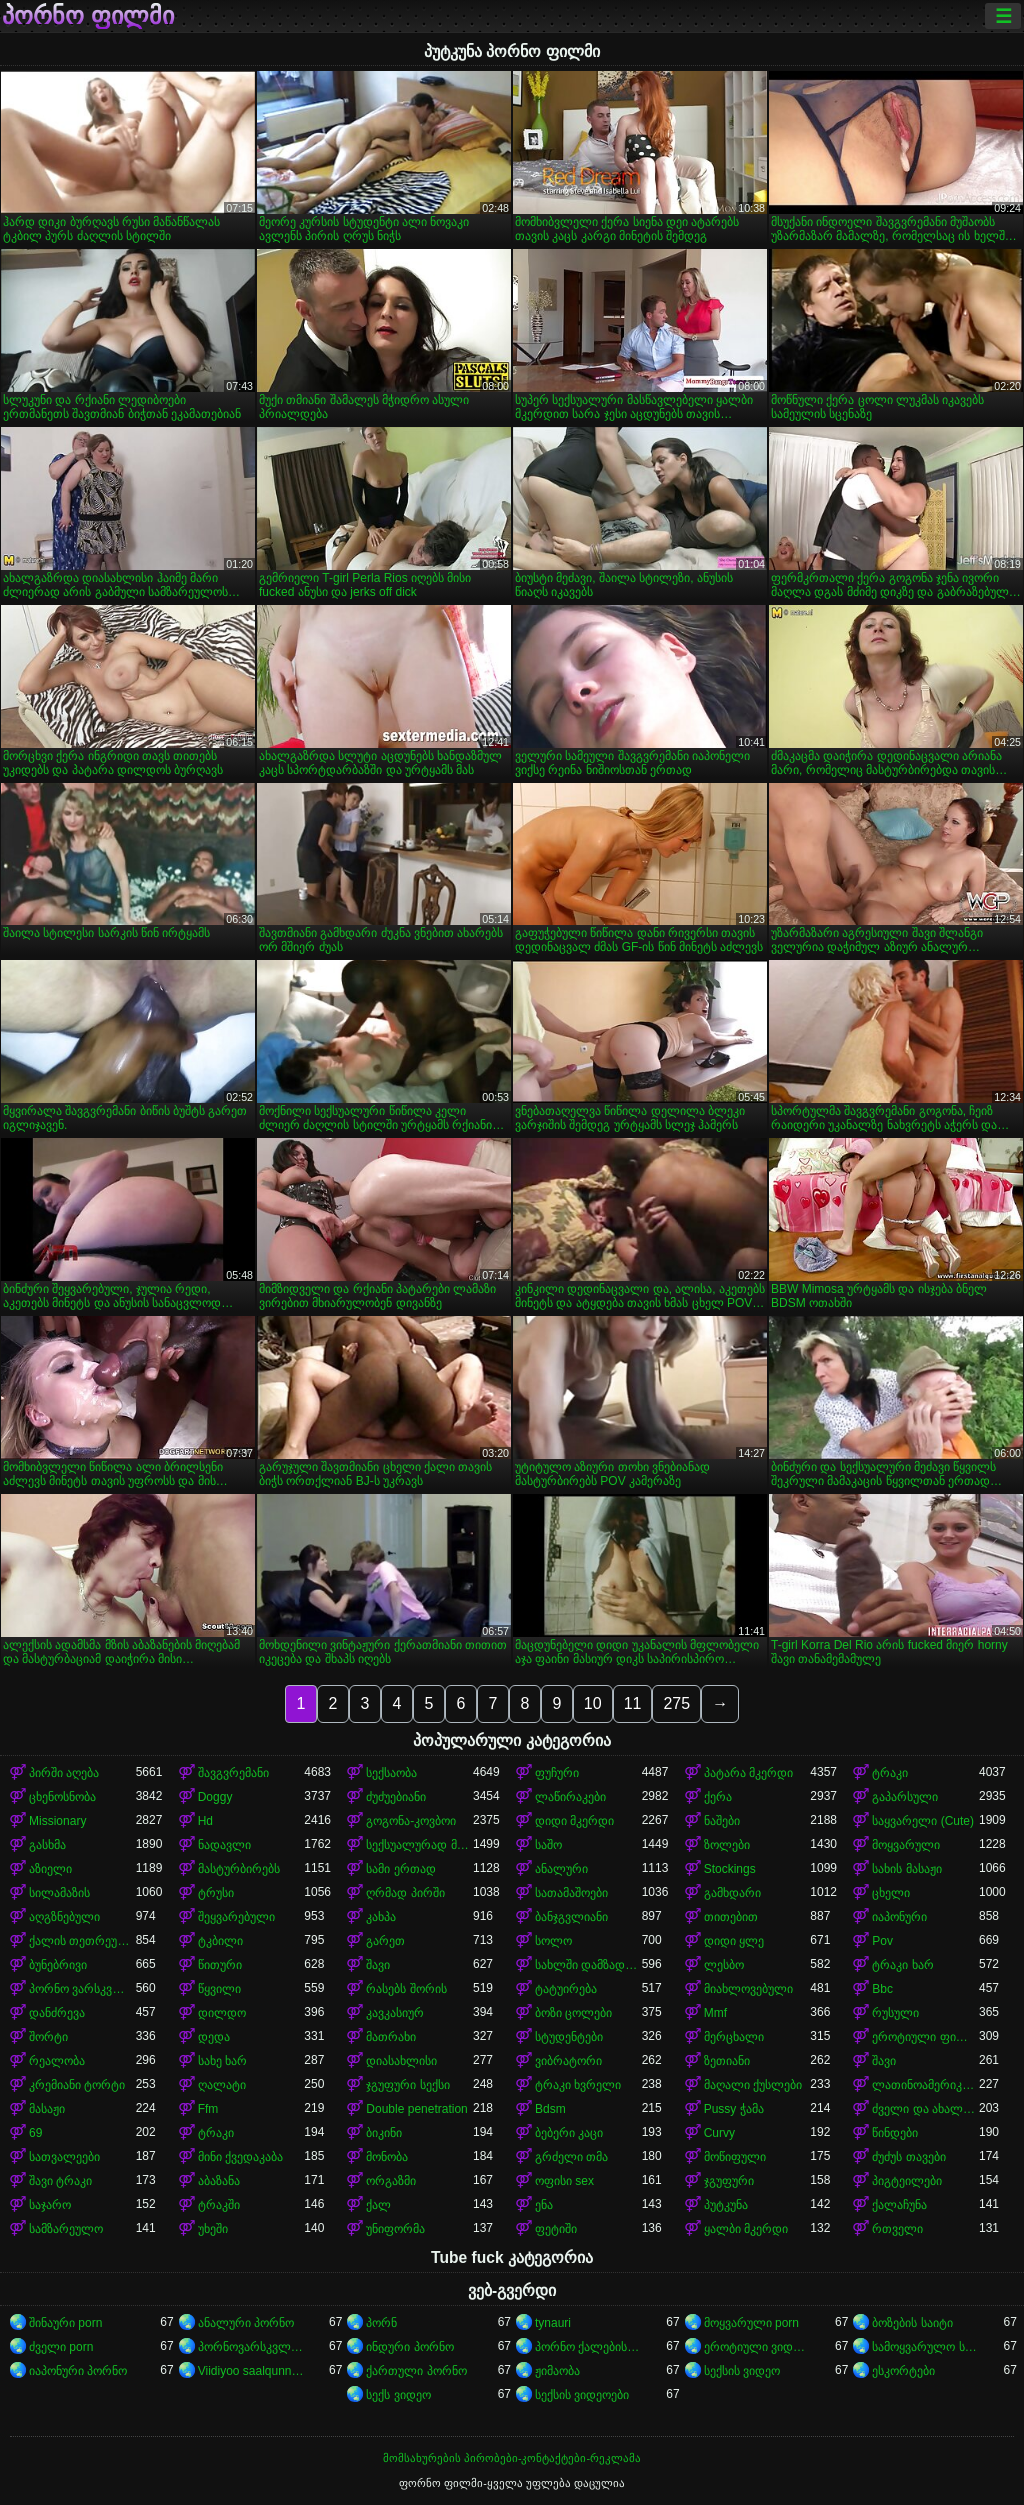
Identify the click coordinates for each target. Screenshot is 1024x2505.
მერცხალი (734, 2037)
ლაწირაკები (570, 1797)
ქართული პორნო (416, 2371)
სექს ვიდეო (398, 2395)
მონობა (387, 2157)
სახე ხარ (222, 2061)
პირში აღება (64, 1773)
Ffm (208, 2109)
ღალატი (222, 2085)
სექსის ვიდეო (742, 2371)
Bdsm (550, 2109)
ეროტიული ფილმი (925, 2037)
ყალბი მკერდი (746, 2229)
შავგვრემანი (233, 1773)
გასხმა (47, 1845)
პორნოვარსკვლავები (251, 2347)
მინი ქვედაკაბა (240, 2157)
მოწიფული (735, 2157)
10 (593, 1703)
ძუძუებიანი (396, 1797)
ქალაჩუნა (899, 2205)
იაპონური (899, 1917)
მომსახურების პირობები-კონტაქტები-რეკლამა (512, 2458)
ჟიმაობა (557, 2371)
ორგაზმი (391, 2181)
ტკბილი (220, 1941)
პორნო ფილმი (88, 16)
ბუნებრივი (58, 1965)
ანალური (561, 1869)
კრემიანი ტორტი (77, 2085)
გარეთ (385, 1941)
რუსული (895, 2013)
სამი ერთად (400, 1869)
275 (676, 1703)
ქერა (718, 1797)
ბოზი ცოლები (573, 2013)
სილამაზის (59, 1893)
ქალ (378, 2205)
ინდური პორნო (409, 2347)
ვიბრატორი (568, 2061)
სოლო (553, 1941)
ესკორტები (903, 2371)
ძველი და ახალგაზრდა (925, 2109)
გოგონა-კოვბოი (411, 1821)
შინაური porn (65, 2323)
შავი (378, 1965)
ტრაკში (219, 2205)
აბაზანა (219, 2181)
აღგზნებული (64, 1917)
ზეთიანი (727, 2061)
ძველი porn (61, 2347)
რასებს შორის (406, 1989)
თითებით (731, 1917)
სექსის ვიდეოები (582, 2395)
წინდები (895, 2133)
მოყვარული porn (751, 2323)
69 (35, 2133)
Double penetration (416, 2109)
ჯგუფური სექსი (407, 2085)
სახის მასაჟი (906, 1869)
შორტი (48, 2037)
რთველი (897, 2229)
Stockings (730, 1869)
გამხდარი (732, 1893)
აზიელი (50, 1869)
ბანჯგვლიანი (571, 1917)
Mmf (715, 2013)
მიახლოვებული (748, 1989)
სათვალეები (64, 2157)
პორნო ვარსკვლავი (82, 1989)
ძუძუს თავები (908, 2157)
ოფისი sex (564, 2181)
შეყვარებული (236, 1917)
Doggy (215, 1797)
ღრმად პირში (405, 1893)
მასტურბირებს (239, 1869)
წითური (220, 1965)
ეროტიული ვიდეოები (757, 2347)
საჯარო (50, 2205)
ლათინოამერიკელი (925, 2085)
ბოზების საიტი (912, 2323)
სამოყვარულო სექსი (925, 2347)
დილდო (222, 2013)
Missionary (57, 1821)
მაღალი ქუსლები (753, 2085)
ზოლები (727, 1845)
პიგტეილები (907, 2181)
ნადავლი (224, 1845)
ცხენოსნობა (62, 1797)
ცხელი (891, 1893)
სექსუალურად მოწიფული (419, 1845)
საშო (548, 1845)
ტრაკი (890, 1773)
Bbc (882, 1989)
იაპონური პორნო (78, 2371)
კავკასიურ (395, 2013)
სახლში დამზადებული (588, 1965)
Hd (205, 1821)
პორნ (381, 2323)
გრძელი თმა (571, 2157)
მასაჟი (47, 2109)
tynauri (553, 2323)
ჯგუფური (729, 2181)
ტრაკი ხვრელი (578, 2085)
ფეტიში (556, 2229)
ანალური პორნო (246, 2323)
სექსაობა (391, 1773)
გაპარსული (905, 1797)
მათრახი (391, 2037)
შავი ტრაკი (60, 2181)
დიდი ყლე (734, 1941)
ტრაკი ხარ (902, 1965)
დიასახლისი (401, 2061)
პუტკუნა (726, 2205)
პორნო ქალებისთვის (588, 2347)
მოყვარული (906, 1845)
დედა (214, 2037)
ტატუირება (566, 1989)
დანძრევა (57, 2013)
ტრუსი (216, 1893)
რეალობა (57, 2061)
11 (633, 1703)
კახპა (381, 1917)
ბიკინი (384, 2133)
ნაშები (722, 1821)
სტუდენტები (569, 2037)
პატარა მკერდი (748, 1773)
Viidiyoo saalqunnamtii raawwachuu (251, 2371)
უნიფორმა (395, 2229)
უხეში (213, 2229)
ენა (544, 2205)
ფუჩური (557, 1773)
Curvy (719, 2133)
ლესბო (724, 1965)
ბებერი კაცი (569, 2133)
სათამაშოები (571, 1893)
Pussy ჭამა (734, 2109)
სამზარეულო (66, 2229)
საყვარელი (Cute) (923, 1821)
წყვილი (219, 1989)
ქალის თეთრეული (82, 1941)
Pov (882, 1941)
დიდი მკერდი (574, 1821)
